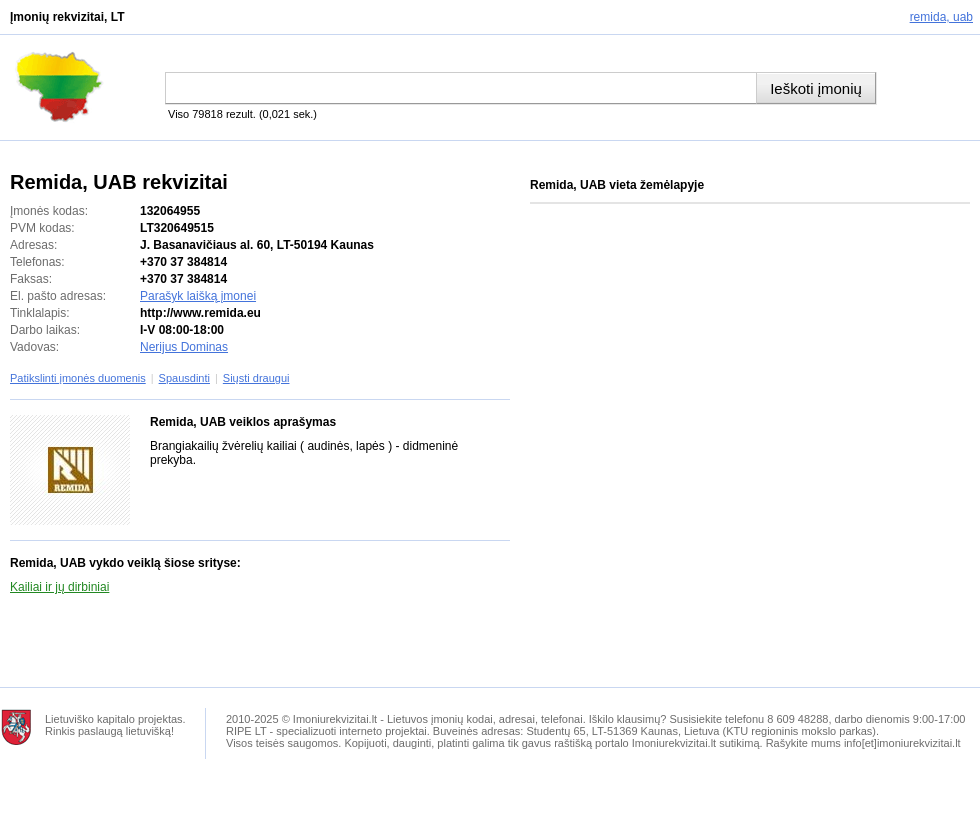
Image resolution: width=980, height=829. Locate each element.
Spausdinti (184, 378)
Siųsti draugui (256, 378)
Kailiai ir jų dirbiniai (59, 587)
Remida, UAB (941, 17)
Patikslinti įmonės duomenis (78, 378)
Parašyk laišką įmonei (198, 296)
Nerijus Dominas (184, 347)
